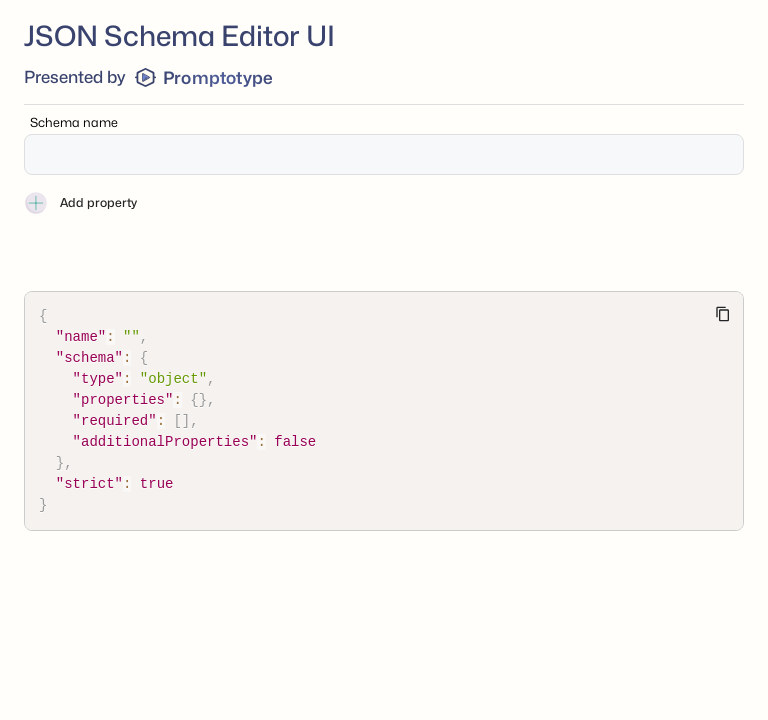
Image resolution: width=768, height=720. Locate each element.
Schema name (74, 122)
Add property (80, 203)
